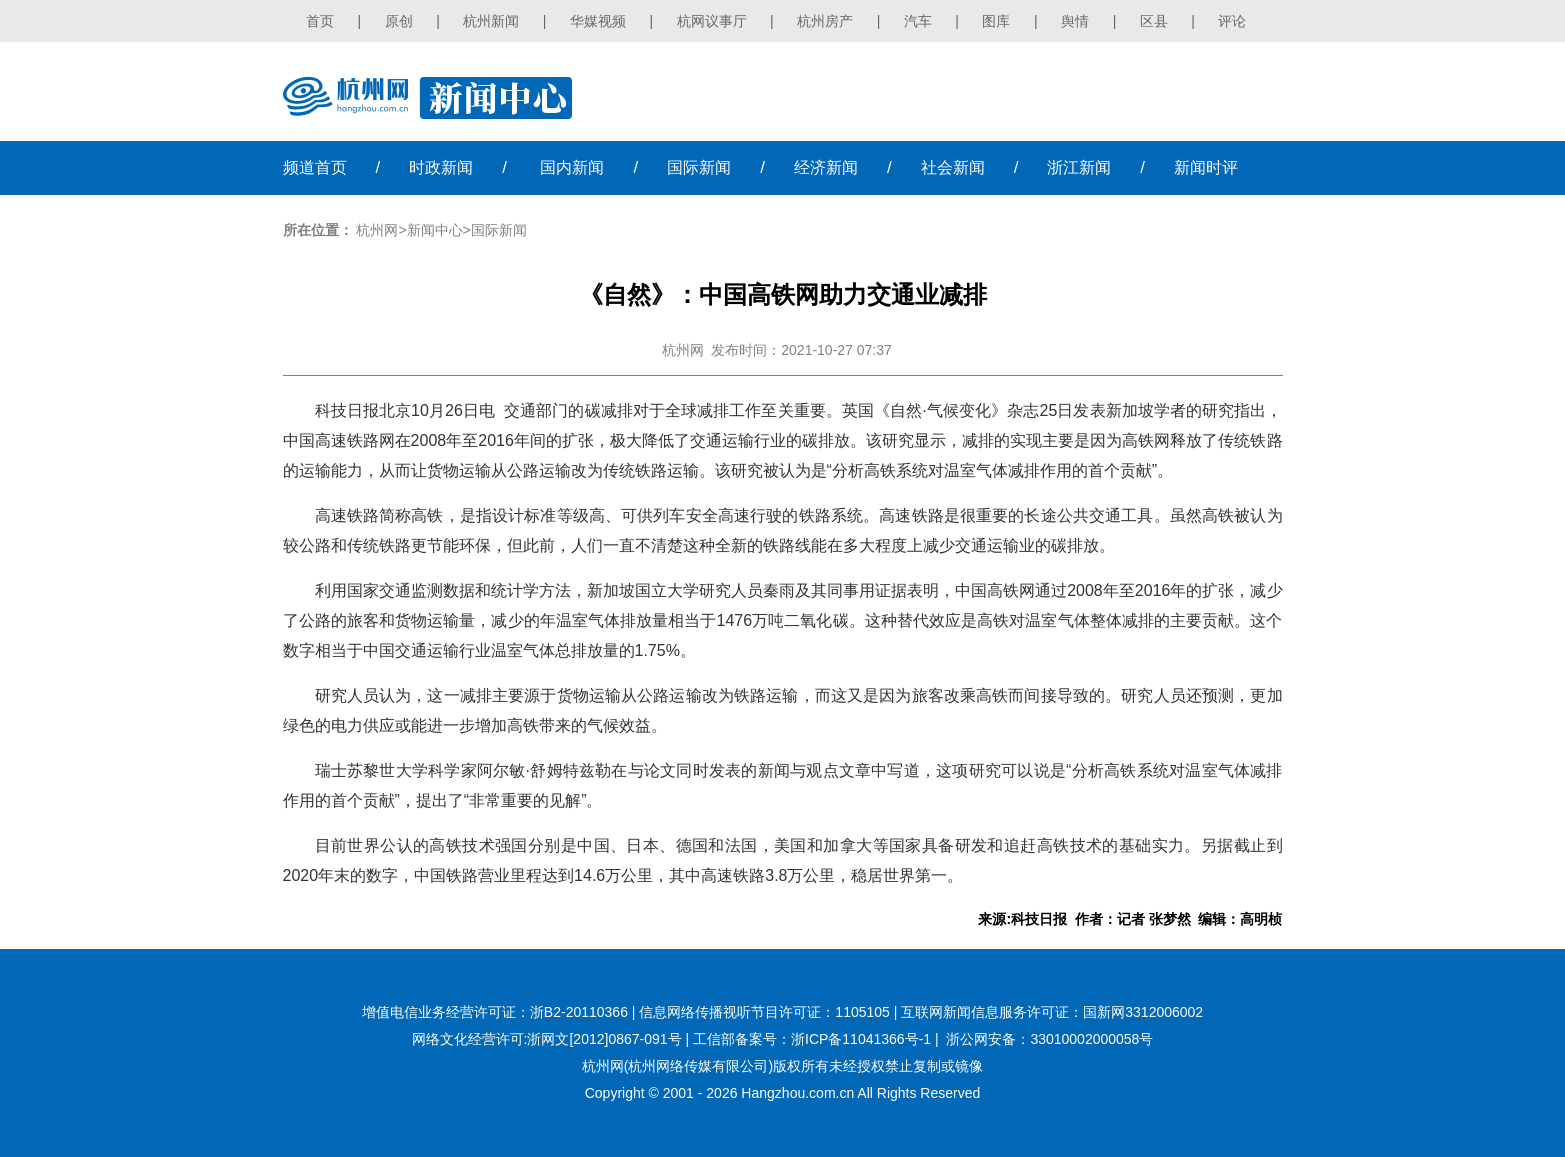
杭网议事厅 (712, 21)
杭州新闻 (491, 21)
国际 (699, 167)
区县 (1154, 21)
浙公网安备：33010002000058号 (1049, 1039)
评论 (1232, 21)
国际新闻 (499, 230)
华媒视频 (598, 21)
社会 (953, 167)
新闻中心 (435, 230)
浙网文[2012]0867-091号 (604, 1039)
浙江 (1079, 167)
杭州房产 (825, 21)
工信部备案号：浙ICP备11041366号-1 (812, 1039)
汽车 (918, 21)
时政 (441, 167)
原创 (399, 21)
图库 (996, 21)
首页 (320, 21)
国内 (572, 167)
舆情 (1075, 21)
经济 (826, 167)
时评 (1206, 167)
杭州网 (377, 230)
